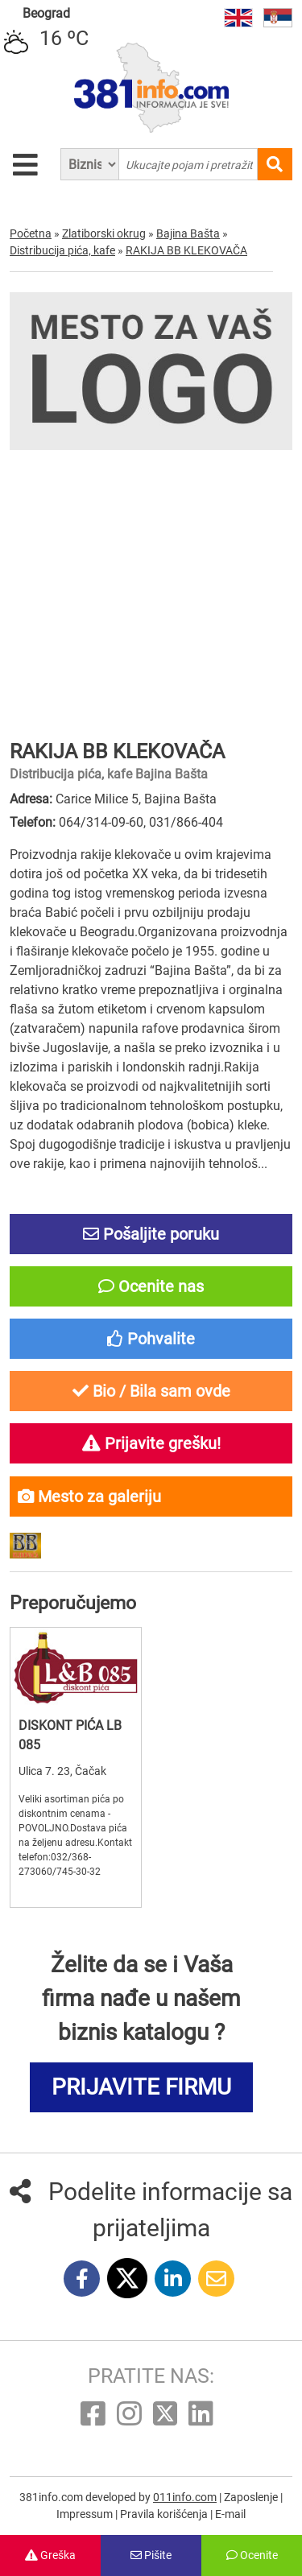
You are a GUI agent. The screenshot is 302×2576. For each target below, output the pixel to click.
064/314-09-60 (101, 822)
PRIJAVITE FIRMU (141, 2087)
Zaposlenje (252, 2497)
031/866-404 (186, 822)
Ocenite (252, 2555)
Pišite (151, 2555)
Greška (50, 2555)
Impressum (85, 2514)
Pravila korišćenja (165, 2514)
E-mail (230, 2514)
